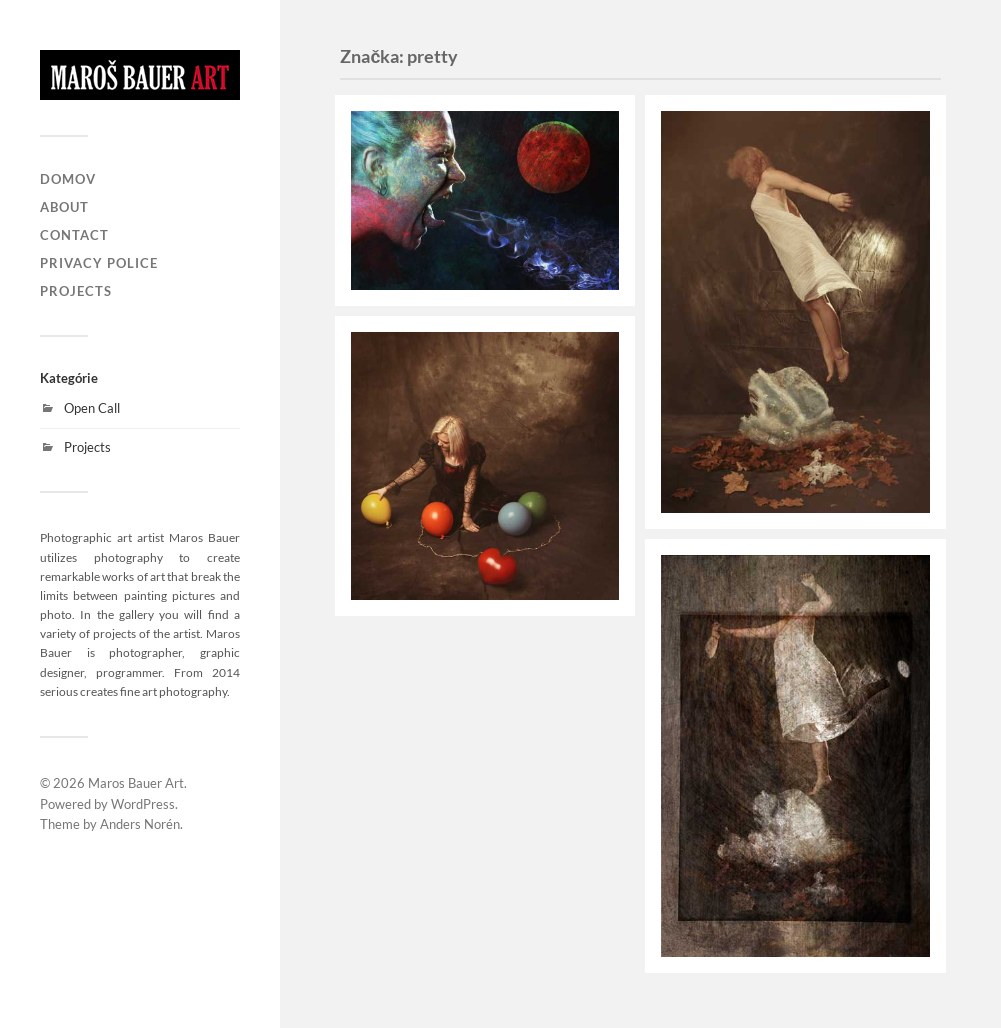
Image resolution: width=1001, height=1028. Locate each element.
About (64, 207)
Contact (74, 235)
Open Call (92, 408)
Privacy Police (99, 263)
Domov (68, 179)
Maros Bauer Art (136, 783)
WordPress (143, 804)
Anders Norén (140, 824)
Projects (76, 291)
